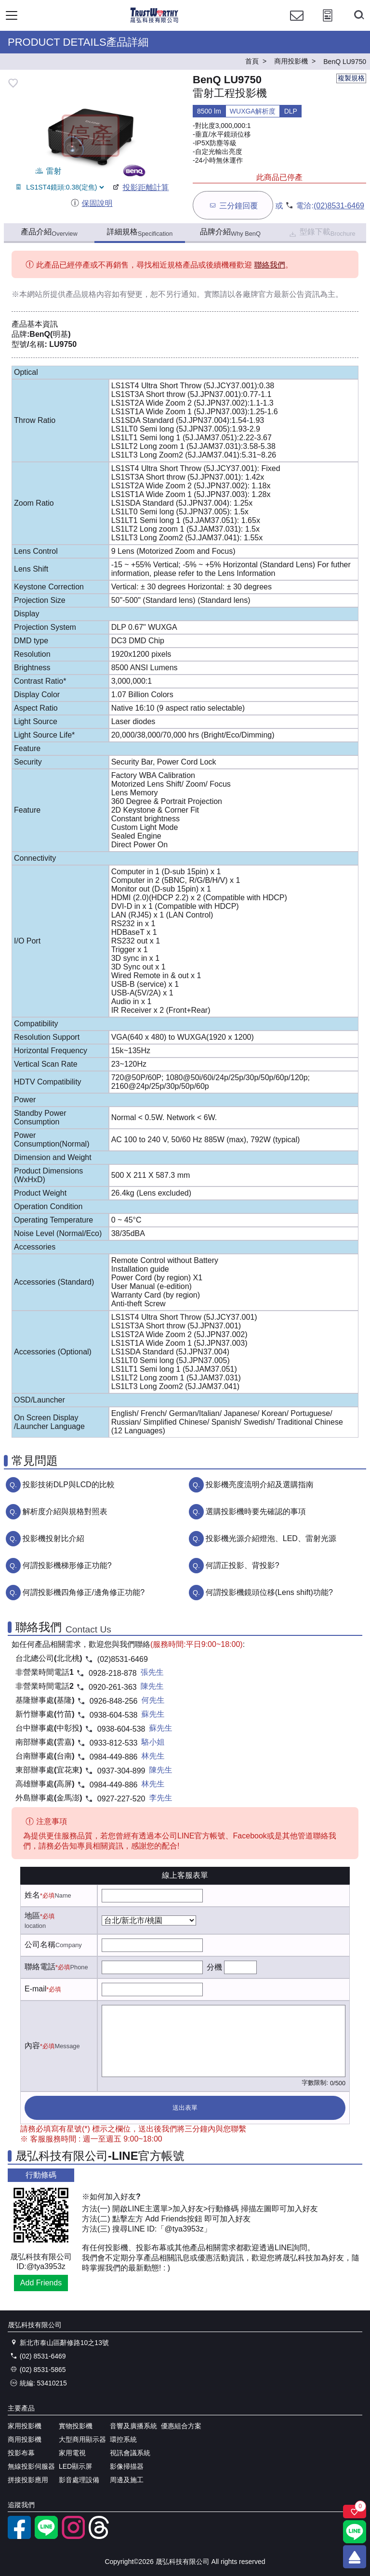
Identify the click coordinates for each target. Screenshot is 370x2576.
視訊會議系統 (130, 2453)
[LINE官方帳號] (46, 2536)
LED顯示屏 (75, 2466)
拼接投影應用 (28, 2480)
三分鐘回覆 (233, 205)
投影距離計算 (140, 187)
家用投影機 (24, 2426)
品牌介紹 (230, 232)
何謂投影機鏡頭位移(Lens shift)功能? (269, 1592)
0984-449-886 (114, 1757)
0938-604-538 (114, 1715)
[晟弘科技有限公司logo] (154, 21)
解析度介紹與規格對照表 (65, 1511)
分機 (214, 1967)
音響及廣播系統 (133, 2426)
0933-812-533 (114, 1743)
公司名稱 (40, 1944)
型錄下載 (321, 233)
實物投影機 (75, 2426)
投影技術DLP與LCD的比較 (69, 1484)
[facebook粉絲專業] (19, 2536)
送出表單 (185, 2107)
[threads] (100, 2536)
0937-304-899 (121, 1771)
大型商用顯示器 (82, 2439)
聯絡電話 (40, 1967)
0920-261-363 (113, 1687)
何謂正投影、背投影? (242, 1565)
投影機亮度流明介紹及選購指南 (260, 1484)
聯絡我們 (269, 265)
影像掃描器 (127, 2466)
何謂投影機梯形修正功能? (67, 1565)
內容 (32, 2045)
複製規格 (351, 78)
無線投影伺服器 (31, 2466)
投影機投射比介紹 (53, 1538)
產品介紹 (49, 232)
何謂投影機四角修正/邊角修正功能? (84, 1592)
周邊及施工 (127, 2480)
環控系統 (123, 2439)
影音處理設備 (79, 2480)
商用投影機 (24, 2439)
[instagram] (73, 2536)
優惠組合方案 (181, 2426)
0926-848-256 (114, 1701)
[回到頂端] (354, 2556)
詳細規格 (140, 232)
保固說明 (91, 203)
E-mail (35, 1989)
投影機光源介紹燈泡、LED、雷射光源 (271, 1538)
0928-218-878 (113, 1673)
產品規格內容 (89, 294)
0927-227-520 (121, 1799)
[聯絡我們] (296, 24)
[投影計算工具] (327, 24)
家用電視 (72, 2453)
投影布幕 (21, 2453)
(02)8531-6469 (339, 206)
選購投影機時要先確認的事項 (256, 1511)
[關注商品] (354, 2511)
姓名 (32, 1895)
